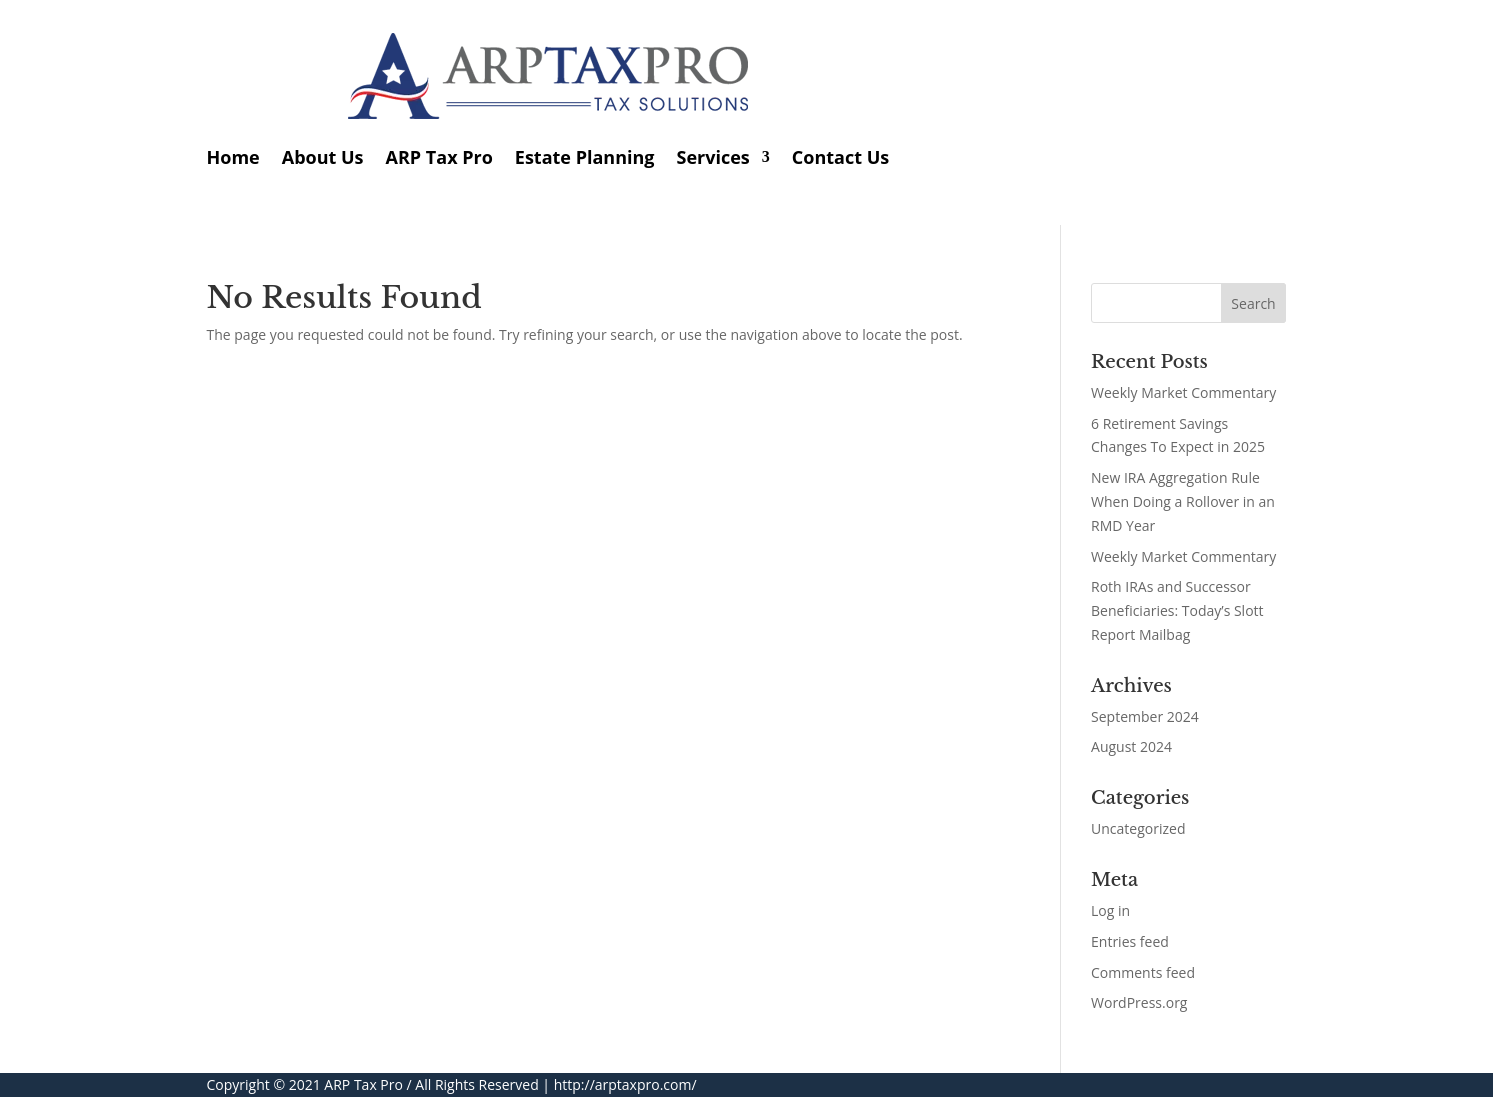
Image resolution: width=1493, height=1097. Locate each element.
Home (233, 157)
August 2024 (1131, 746)
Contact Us (840, 157)
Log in (1110, 910)
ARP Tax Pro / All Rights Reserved (431, 1084)
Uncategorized (1138, 828)
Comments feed (1143, 972)
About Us (323, 157)
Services (713, 157)
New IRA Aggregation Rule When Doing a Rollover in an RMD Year (1183, 501)
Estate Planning (585, 157)
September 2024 (1145, 716)
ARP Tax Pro (439, 157)
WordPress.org (1139, 1002)
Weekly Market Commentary (1183, 392)
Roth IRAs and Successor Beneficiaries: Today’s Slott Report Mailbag (1177, 610)
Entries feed (1130, 941)
